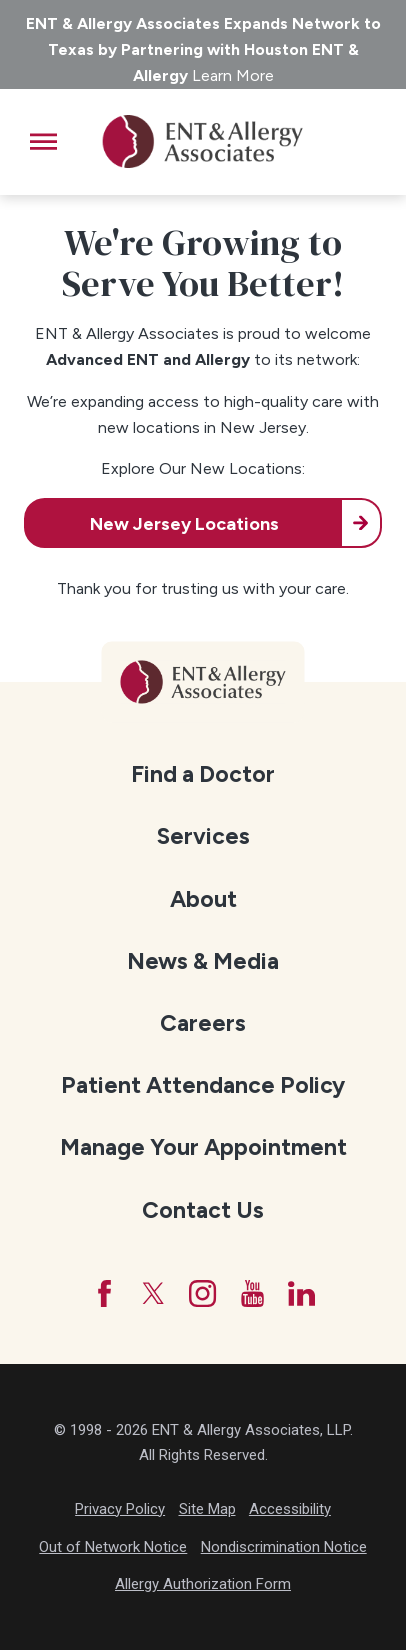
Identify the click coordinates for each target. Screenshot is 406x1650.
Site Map (207, 1509)
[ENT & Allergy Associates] (202, 142)
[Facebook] (104, 1293)
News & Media (203, 961)
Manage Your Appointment (203, 1147)
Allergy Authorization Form (203, 1584)
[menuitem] (203, 773)
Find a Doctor (203, 774)
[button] (43, 141)
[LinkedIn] (301, 1293)
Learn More (233, 75)
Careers (203, 1023)
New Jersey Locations (184, 523)
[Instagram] (202, 1293)
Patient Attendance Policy (203, 1085)
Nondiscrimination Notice (284, 1547)
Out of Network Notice (113, 1547)
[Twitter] (153, 1293)
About (203, 899)
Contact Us (203, 1210)
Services (203, 836)
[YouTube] (252, 1293)
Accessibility (290, 1509)
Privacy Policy (120, 1509)
